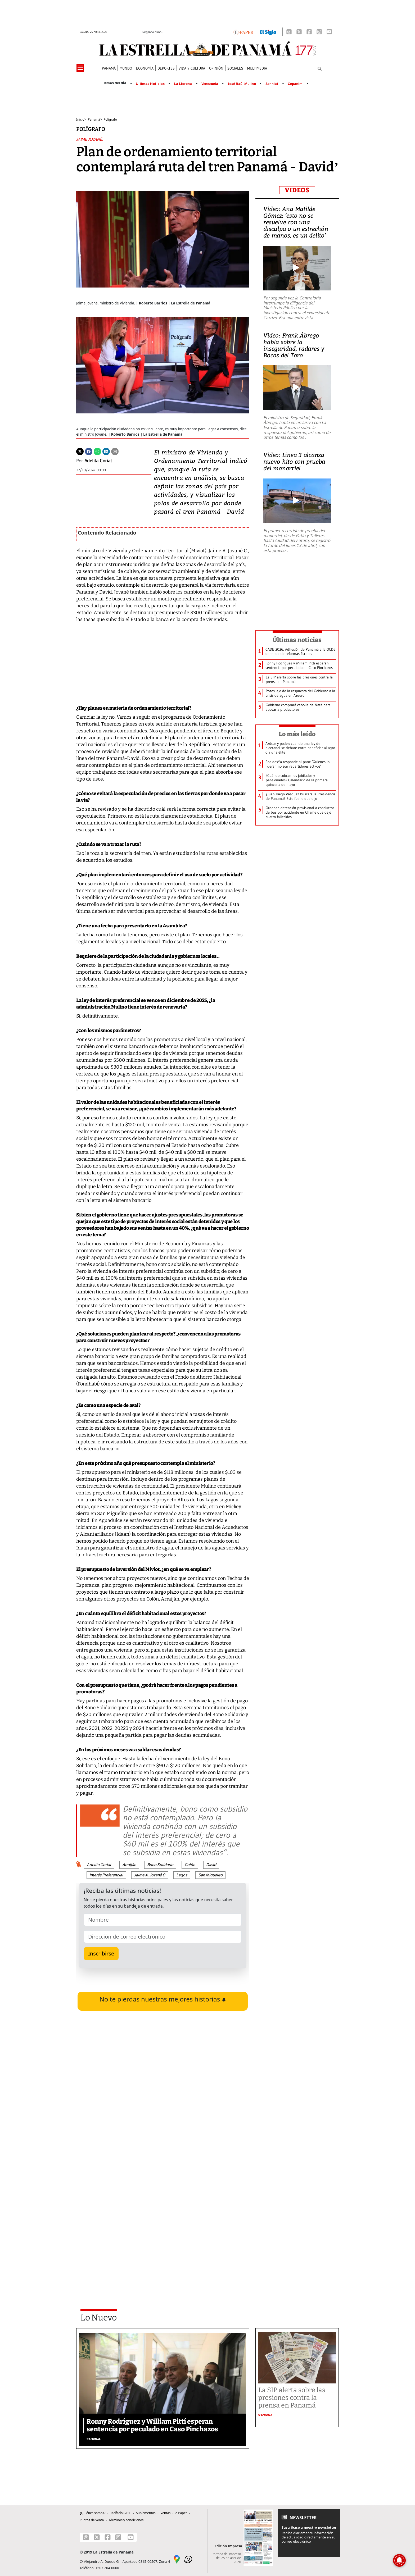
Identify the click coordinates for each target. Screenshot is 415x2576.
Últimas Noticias (150, 84)
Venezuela (209, 84)
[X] (299, 32)
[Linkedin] (106, 451)
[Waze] (188, 2559)
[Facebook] (309, 32)
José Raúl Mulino (242, 84)
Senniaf (271, 84)
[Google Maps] (177, 2559)
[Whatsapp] (97, 451)
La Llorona (183, 84)
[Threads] (289, 32)
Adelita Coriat (98, 461)
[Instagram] (319, 32)
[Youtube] (329, 32)
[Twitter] (80, 451)
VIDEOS (297, 190)
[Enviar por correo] (115, 451)
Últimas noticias (297, 640)
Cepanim (295, 84)
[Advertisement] (162, 2227)
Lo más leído (297, 734)
